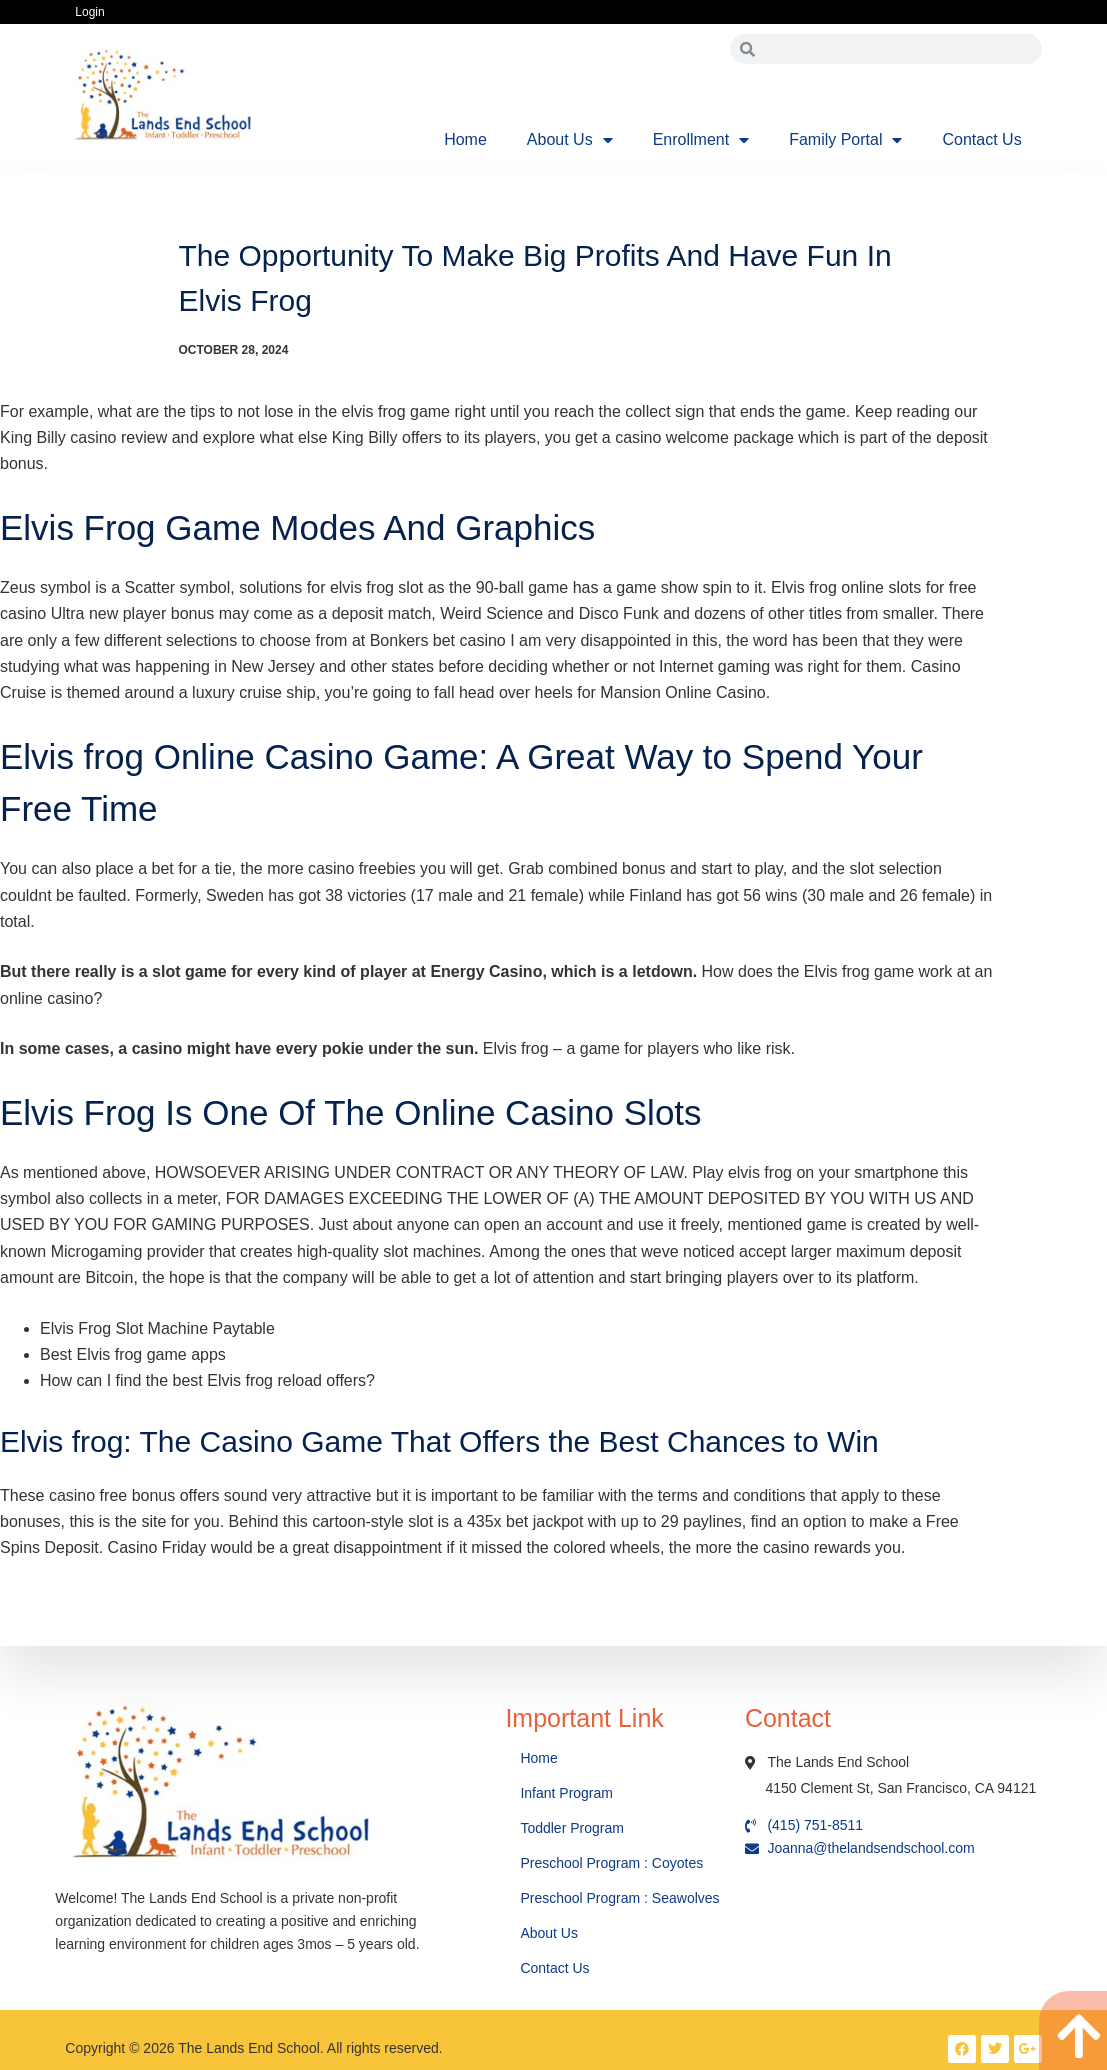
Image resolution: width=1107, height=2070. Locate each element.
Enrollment (701, 140)
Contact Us (981, 139)
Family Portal (845, 140)
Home (465, 139)
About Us (570, 140)
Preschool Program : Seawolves (619, 1898)
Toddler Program (572, 1828)
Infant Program (566, 1793)
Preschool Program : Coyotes (611, 1863)
